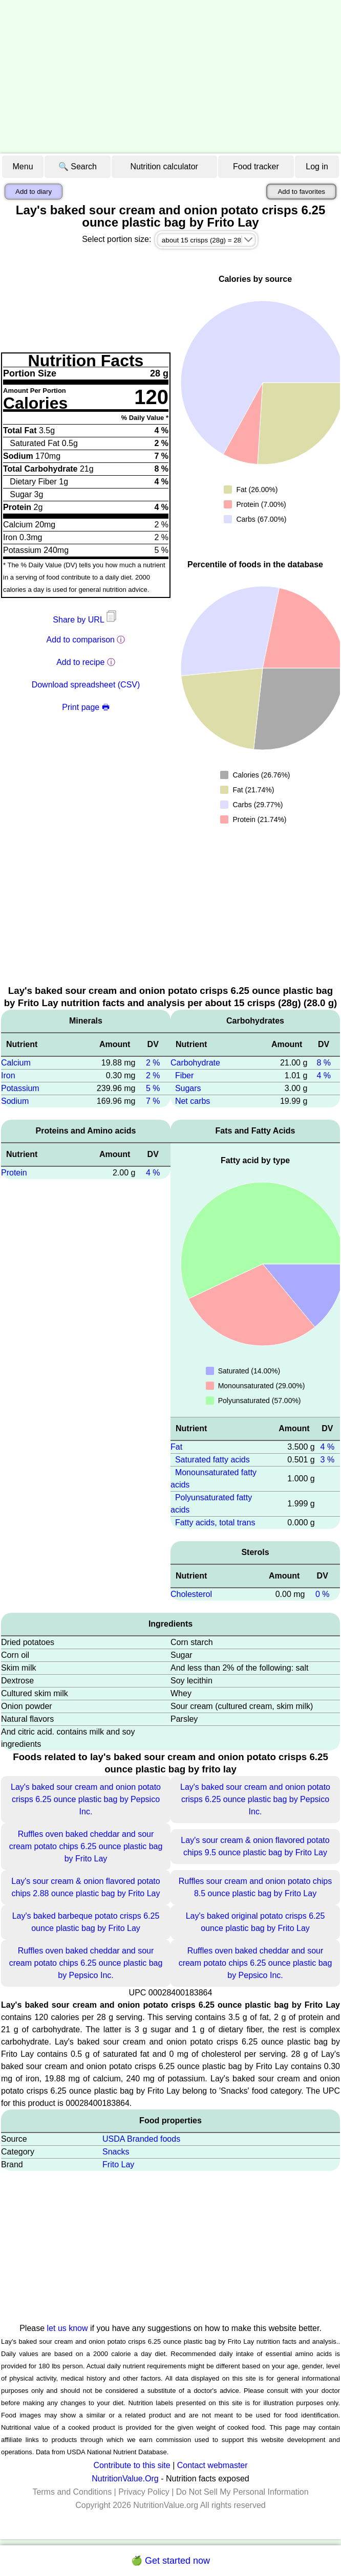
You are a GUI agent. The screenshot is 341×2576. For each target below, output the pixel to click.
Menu (23, 166)
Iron (8, 1075)
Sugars (188, 1088)
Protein (14, 1172)
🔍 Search (77, 166)
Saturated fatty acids (212, 1459)
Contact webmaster (212, 2465)
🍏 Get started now (170, 2561)
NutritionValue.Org (125, 2478)
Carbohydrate (195, 1062)
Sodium (15, 1101)
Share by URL (85, 619)
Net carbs (192, 1101)
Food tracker (256, 166)
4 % (153, 1172)
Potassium (20, 1088)
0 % (322, 1594)
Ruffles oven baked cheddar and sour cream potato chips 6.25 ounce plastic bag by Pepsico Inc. (86, 1963)
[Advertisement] (170, 76)
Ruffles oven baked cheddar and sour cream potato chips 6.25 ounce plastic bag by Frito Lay (86, 1846)
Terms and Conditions (72, 2492)
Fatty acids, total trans (215, 1522)
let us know (67, 2328)
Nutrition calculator (164, 166)
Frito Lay (118, 2164)
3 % (328, 1459)
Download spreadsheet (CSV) (86, 684)
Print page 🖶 (85, 707)
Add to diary (33, 191)
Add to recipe (80, 662)
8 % (323, 1062)
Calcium (16, 1062)
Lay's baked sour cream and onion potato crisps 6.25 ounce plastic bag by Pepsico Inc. (86, 1799)
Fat (176, 1446)
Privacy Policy (143, 2492)
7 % (153, 1101)
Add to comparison (81, 639)
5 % (153, 1088)
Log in (317, 166)
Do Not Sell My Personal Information (242, 2492)
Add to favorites (301, 191)
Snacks (115, 2151)
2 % (153, 1062)
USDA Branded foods (141, 2139)
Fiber (184, 1075)
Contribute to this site (131, 2465)
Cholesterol (191, 1594)
